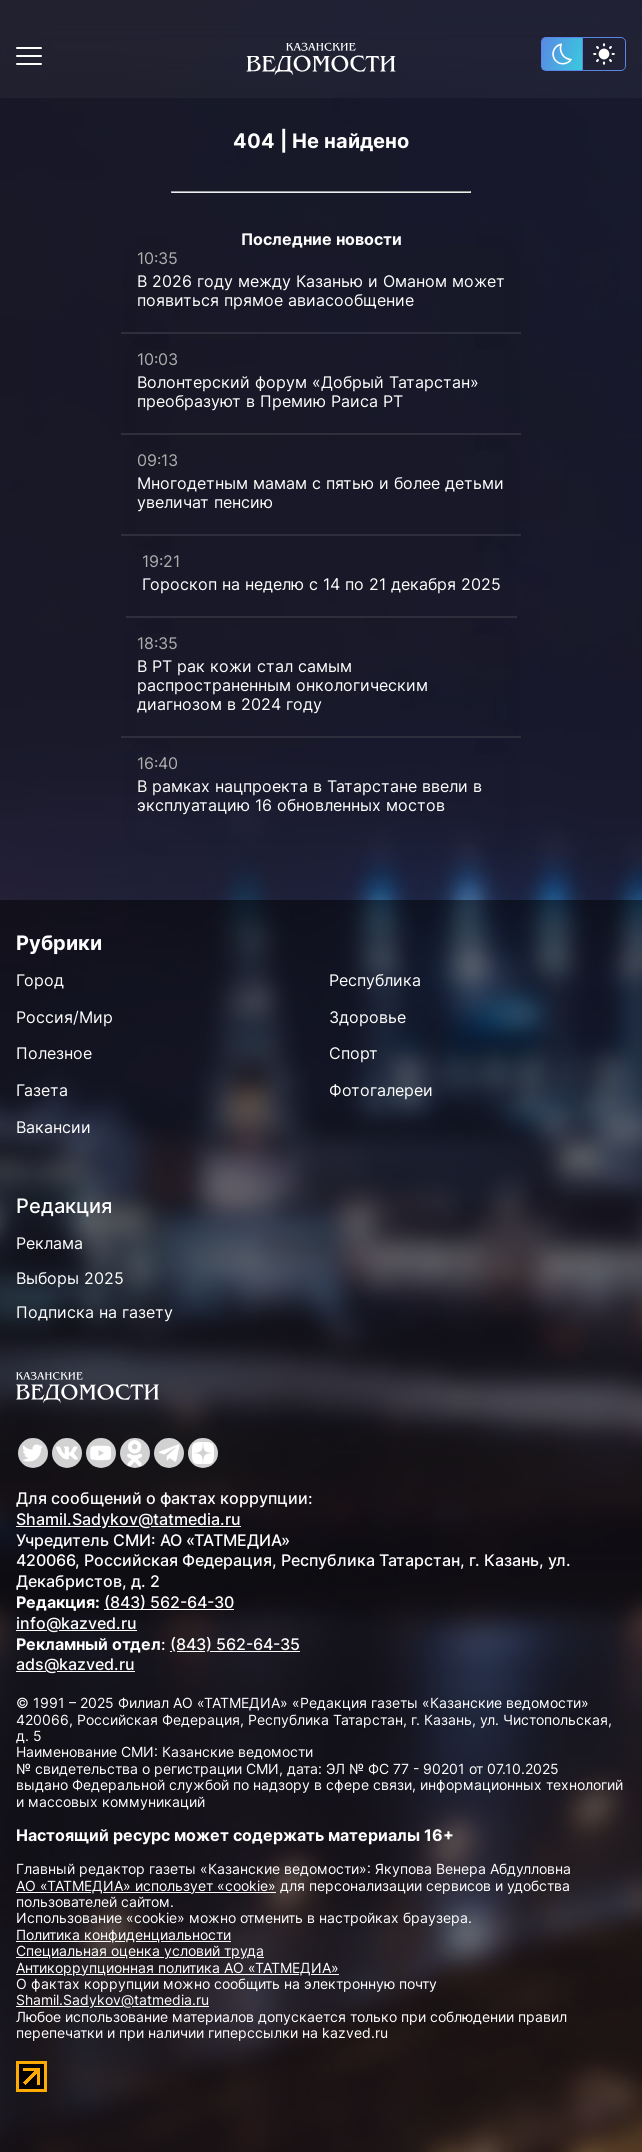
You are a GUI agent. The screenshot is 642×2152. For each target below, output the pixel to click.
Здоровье (367, 1017)
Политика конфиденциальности (123, 1934)
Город (40, 980)
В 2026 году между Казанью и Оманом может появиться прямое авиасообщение (321, 290)
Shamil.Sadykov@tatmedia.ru (128, 1519)
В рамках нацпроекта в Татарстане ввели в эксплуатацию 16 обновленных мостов (309, 795)
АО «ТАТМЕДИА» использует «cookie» (146, 1885)
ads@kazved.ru (75, 1664)
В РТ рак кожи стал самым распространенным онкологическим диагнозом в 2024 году (282, 685)
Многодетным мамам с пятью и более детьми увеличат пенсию (320, 492)
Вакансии (53, 1127)
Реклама (49, 1243)
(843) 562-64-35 (235, 1644)
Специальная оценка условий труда (140, 1950)
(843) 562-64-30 (169, 1602)
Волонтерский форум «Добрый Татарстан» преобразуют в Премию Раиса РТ (308, 391)
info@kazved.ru (76, 1623)
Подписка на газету (94, 1312)
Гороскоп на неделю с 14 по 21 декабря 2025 (321, 584)
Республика (375, 980)
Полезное (54, 1053)
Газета (42, 1090)
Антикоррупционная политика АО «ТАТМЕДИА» (177, 1967)
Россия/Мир (64, 1017)
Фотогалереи (381, 1090)
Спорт (353, 1053)
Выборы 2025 (70, 1278)
